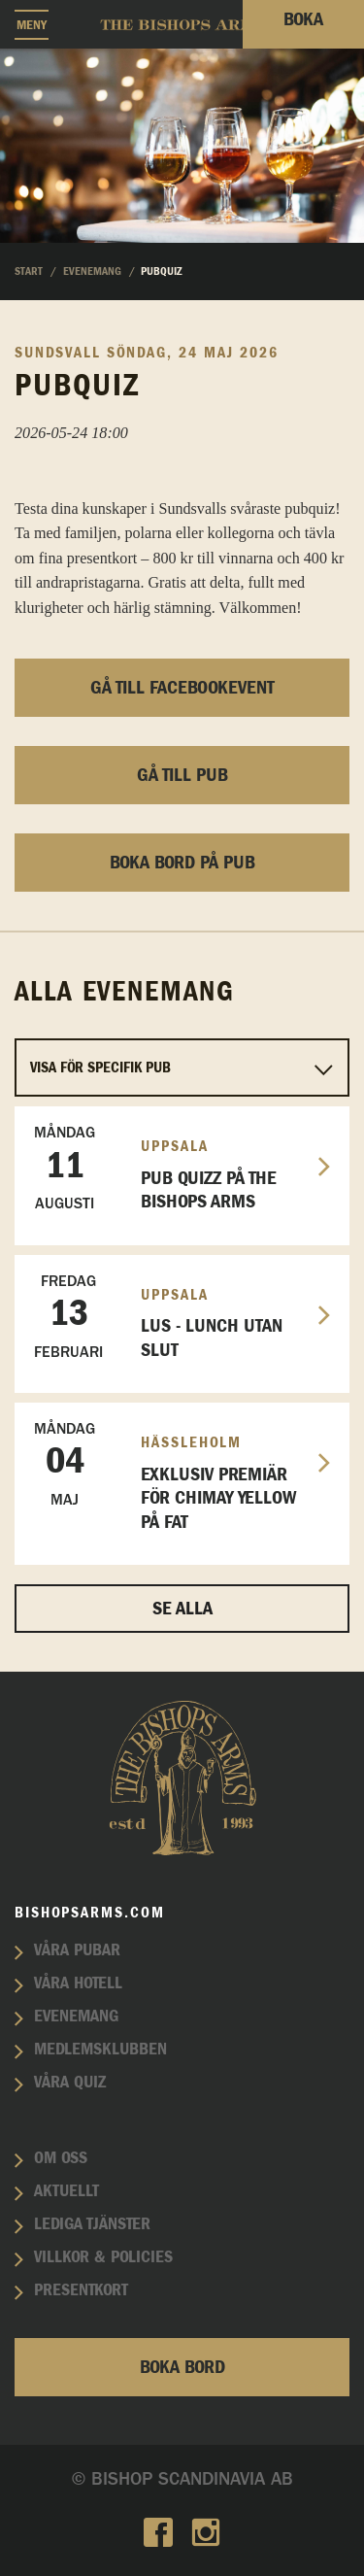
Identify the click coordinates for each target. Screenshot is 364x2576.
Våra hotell (78, 1983)
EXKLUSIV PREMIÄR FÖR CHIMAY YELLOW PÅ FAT (174, 1475)
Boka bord (182, 2367)
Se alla (182, 1608)
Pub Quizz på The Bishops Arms (174, 1167)
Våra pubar (77, 1950)
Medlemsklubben (100, 2049)
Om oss (60, 2158)
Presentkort (81, 2290)
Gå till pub (182, 775)
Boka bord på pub (182, 862)
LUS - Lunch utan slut (174, 1316)
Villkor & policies (103, 2257)
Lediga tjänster (92, 2224)
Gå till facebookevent (182, 687)
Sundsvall (58, 352)
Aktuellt (66, 2191)
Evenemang (76, 2016)
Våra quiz (70, 2082)
